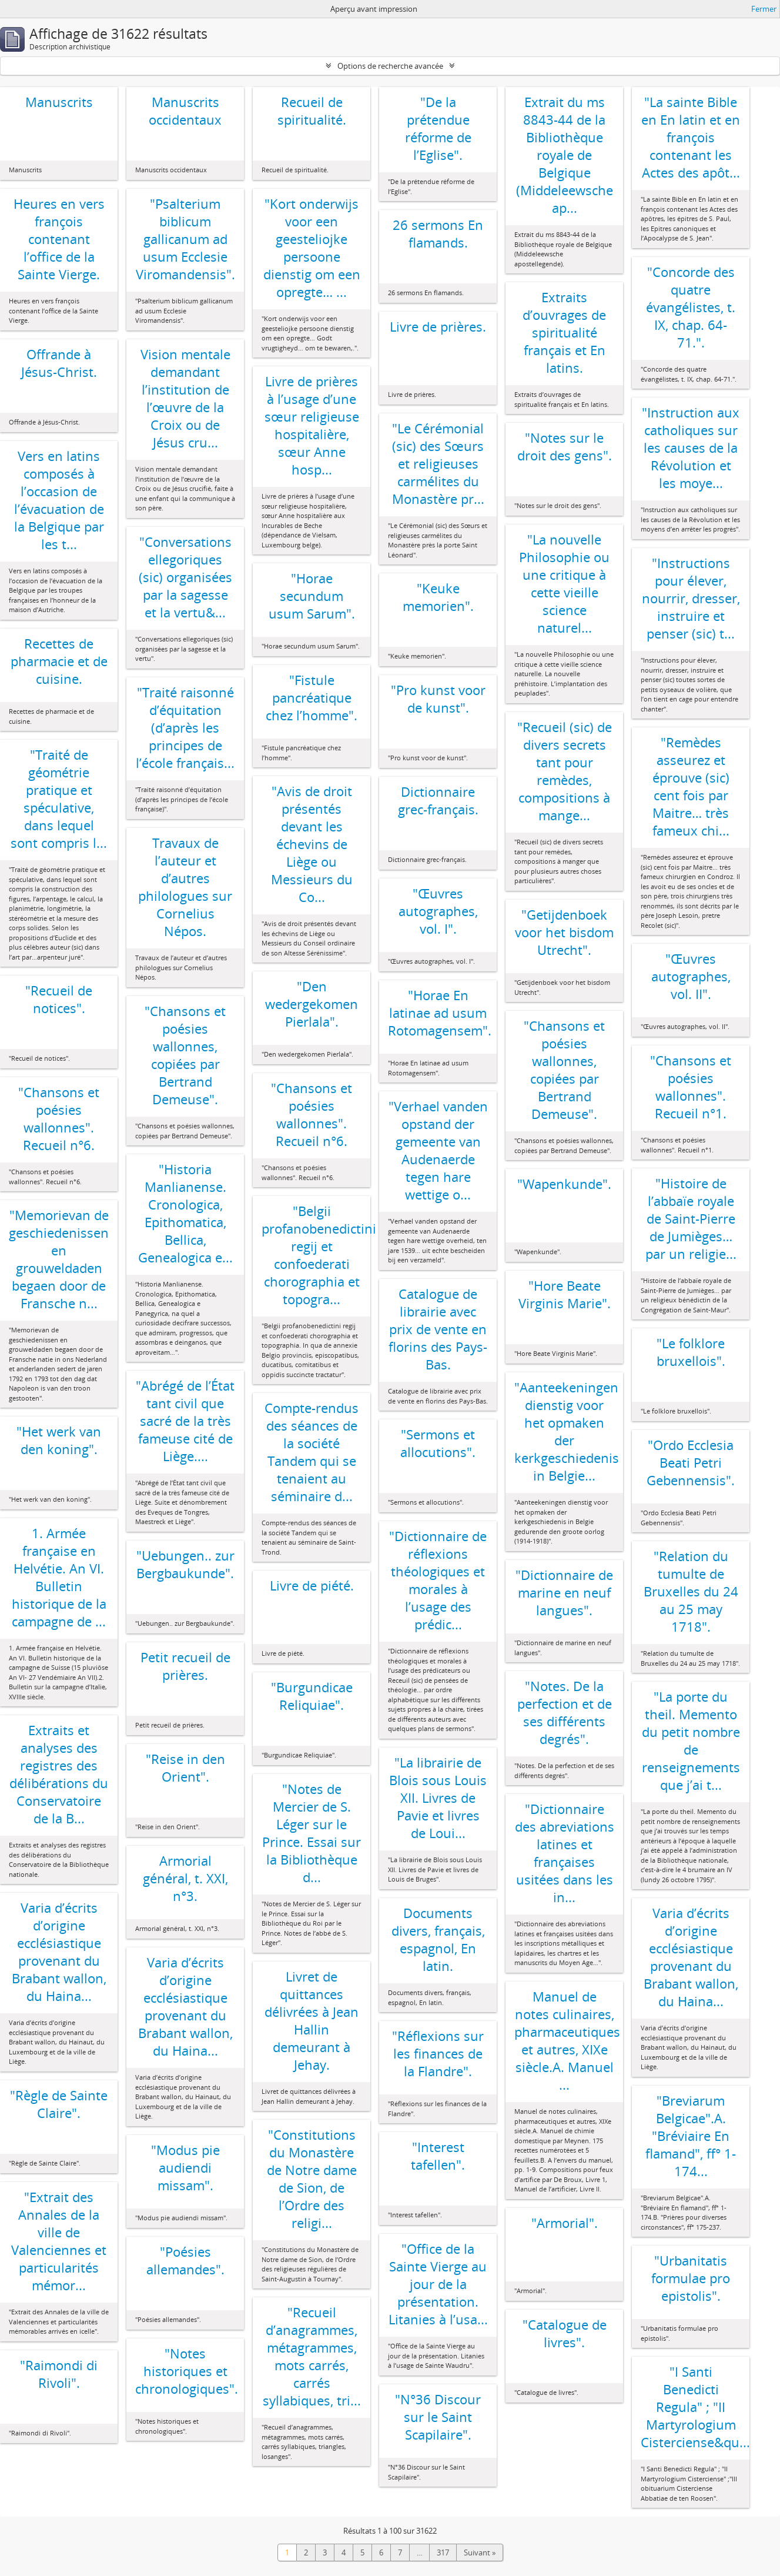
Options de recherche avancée (390, 66)
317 (443, 2552)
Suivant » (480, 2552)
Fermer (763, 9)
